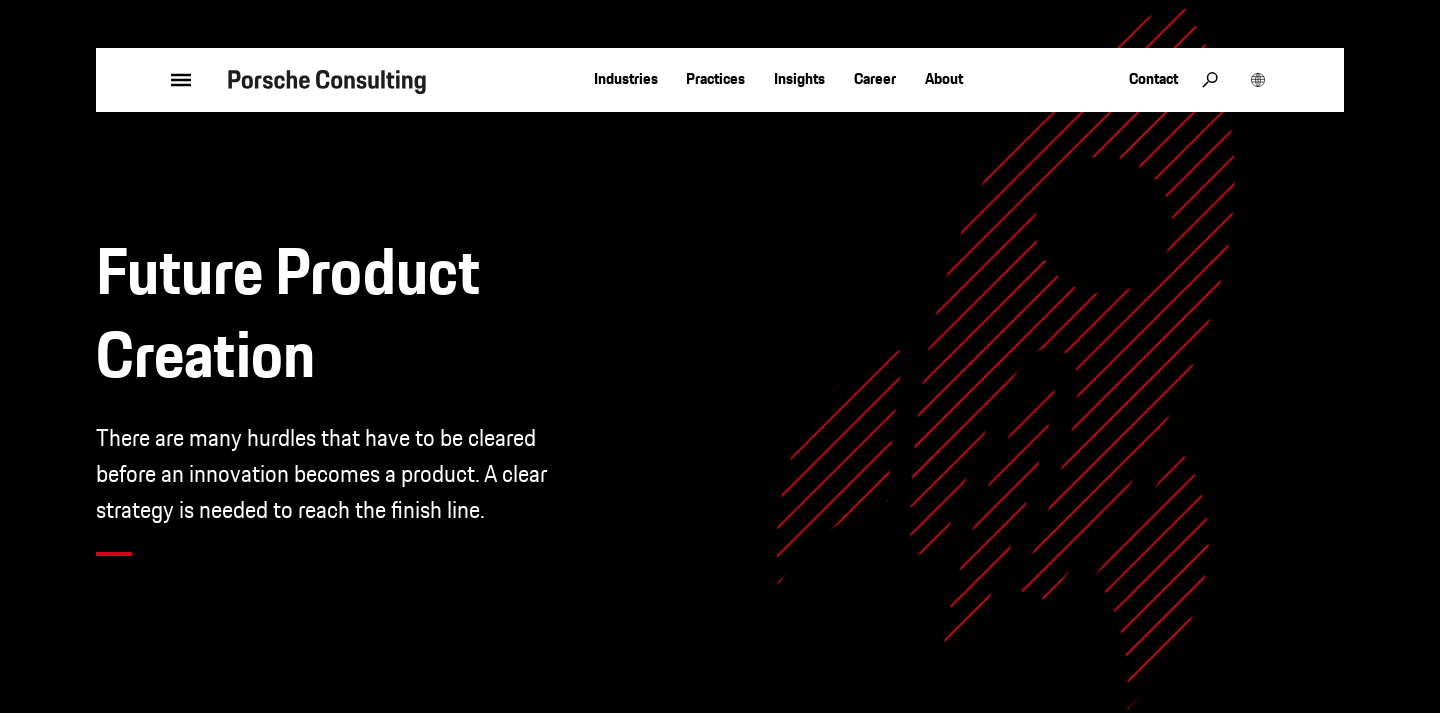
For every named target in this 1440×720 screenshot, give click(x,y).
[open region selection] (1258, 80)
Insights (799, 78)
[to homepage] (327, 80)
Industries (626, 78)
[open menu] (154, 80)
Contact (1153, 78)
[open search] (1210, 80)
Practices (715, 78)
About (944, 78)
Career (875, 78)
